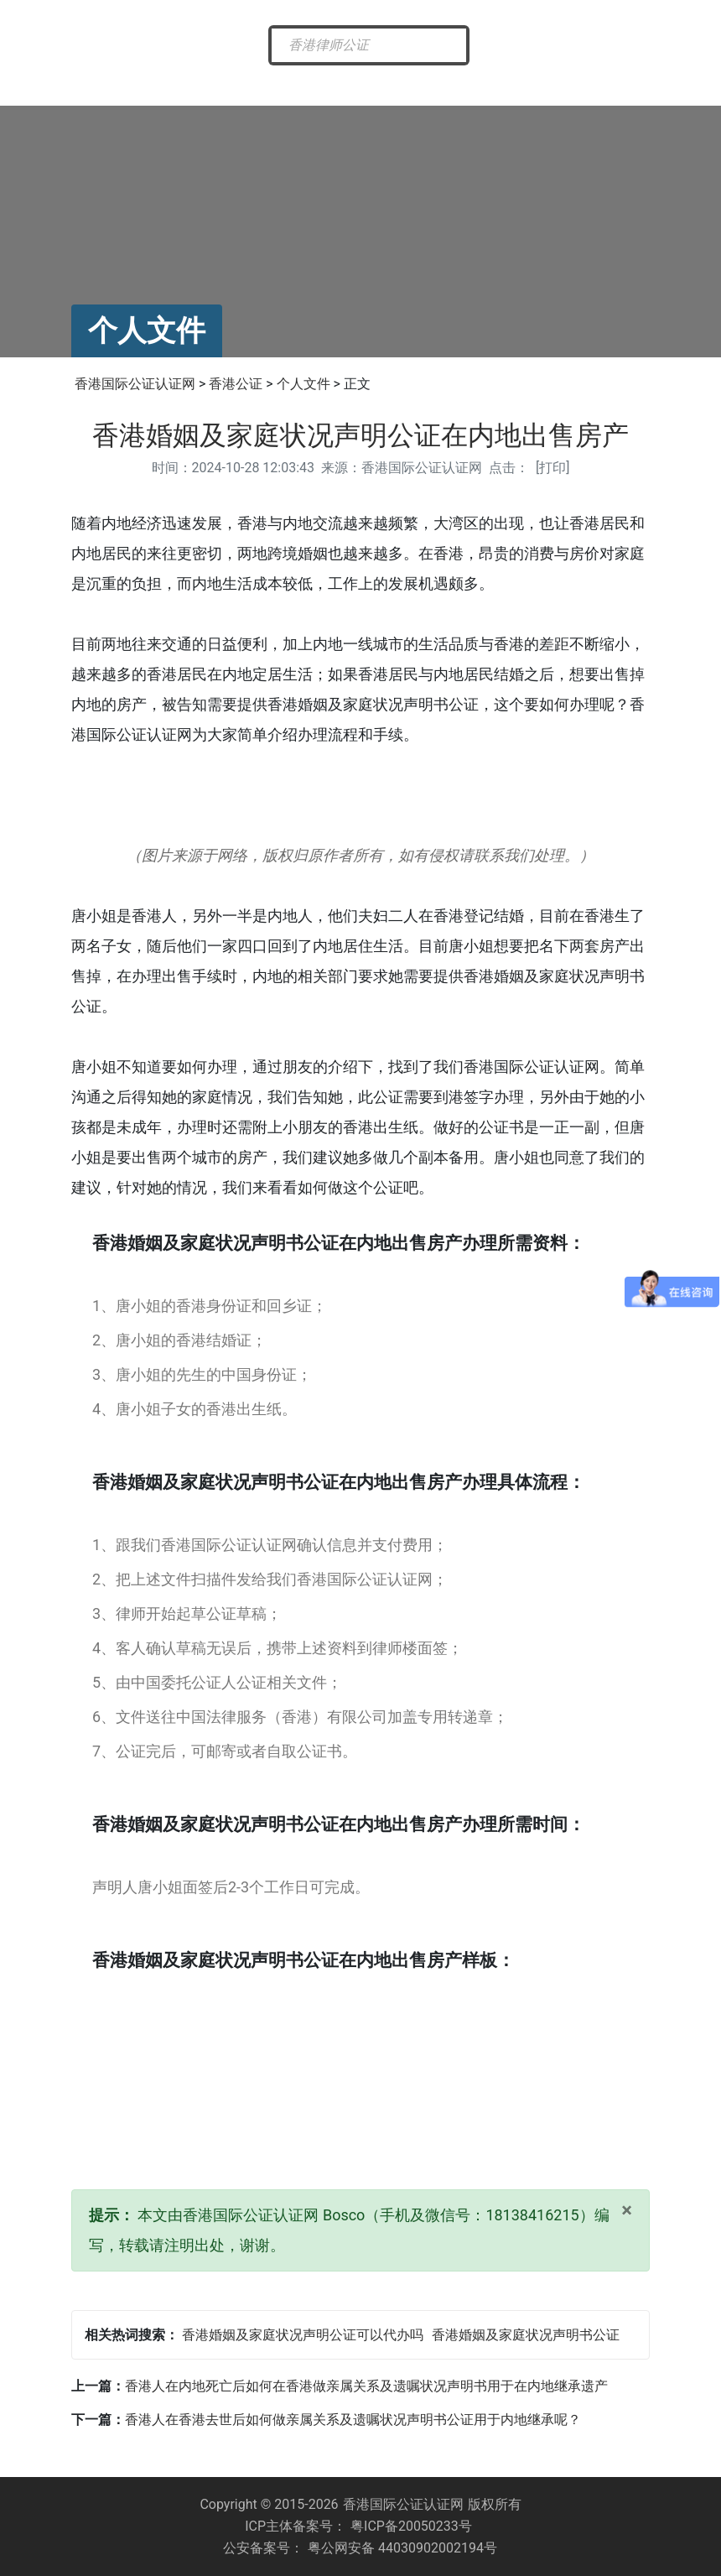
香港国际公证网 (117, 91)
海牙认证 (365, 85)
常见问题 (527, 85)
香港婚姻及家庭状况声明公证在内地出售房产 (360, 435)
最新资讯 (204, 85)
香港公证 (284, 85)
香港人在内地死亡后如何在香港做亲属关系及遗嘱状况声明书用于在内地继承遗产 (366, 2386)
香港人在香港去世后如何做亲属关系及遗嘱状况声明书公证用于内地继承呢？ (353, 2420)
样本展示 (608, 85)
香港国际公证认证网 (135, 384)
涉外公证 (446, 85)
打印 (552, 468)
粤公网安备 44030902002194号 (402, 2548)
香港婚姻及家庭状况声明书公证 (526, 2335)
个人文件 (303, 384)
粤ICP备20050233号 (411, 2526)
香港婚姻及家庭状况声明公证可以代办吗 (302, 2335)
